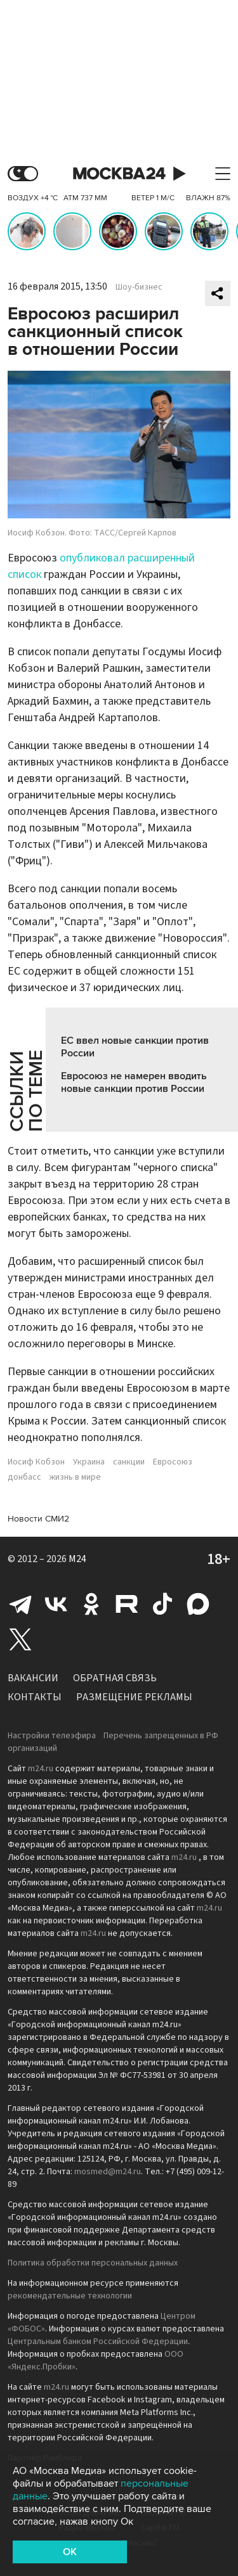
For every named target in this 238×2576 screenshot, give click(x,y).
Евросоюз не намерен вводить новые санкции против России (134, 1082)
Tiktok (162, 1604)
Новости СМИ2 (38, 1518)
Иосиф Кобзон (36, 1462)
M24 (77, 1559)
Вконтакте (56, 1604)
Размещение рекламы (134, 1697)
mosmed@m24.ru (107, 2171)
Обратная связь (115, 1678)
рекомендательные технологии (70, 2296)
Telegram (20, 1604)
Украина (89, 1462)
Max (198, 1604)
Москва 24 (119, 174)
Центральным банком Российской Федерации (98, 2341)
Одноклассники (91, 1604)
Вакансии (33, 1678)
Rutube (127, 1604)
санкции (129, 1462)
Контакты (35, 1697)
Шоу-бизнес (139, 287)
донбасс (24, 1477)
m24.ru (40, 1768)
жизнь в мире (75, 1477)
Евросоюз (172, 1462)
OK (70, 2552)
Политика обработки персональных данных (93, 2263)
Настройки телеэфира (52, 1735)
